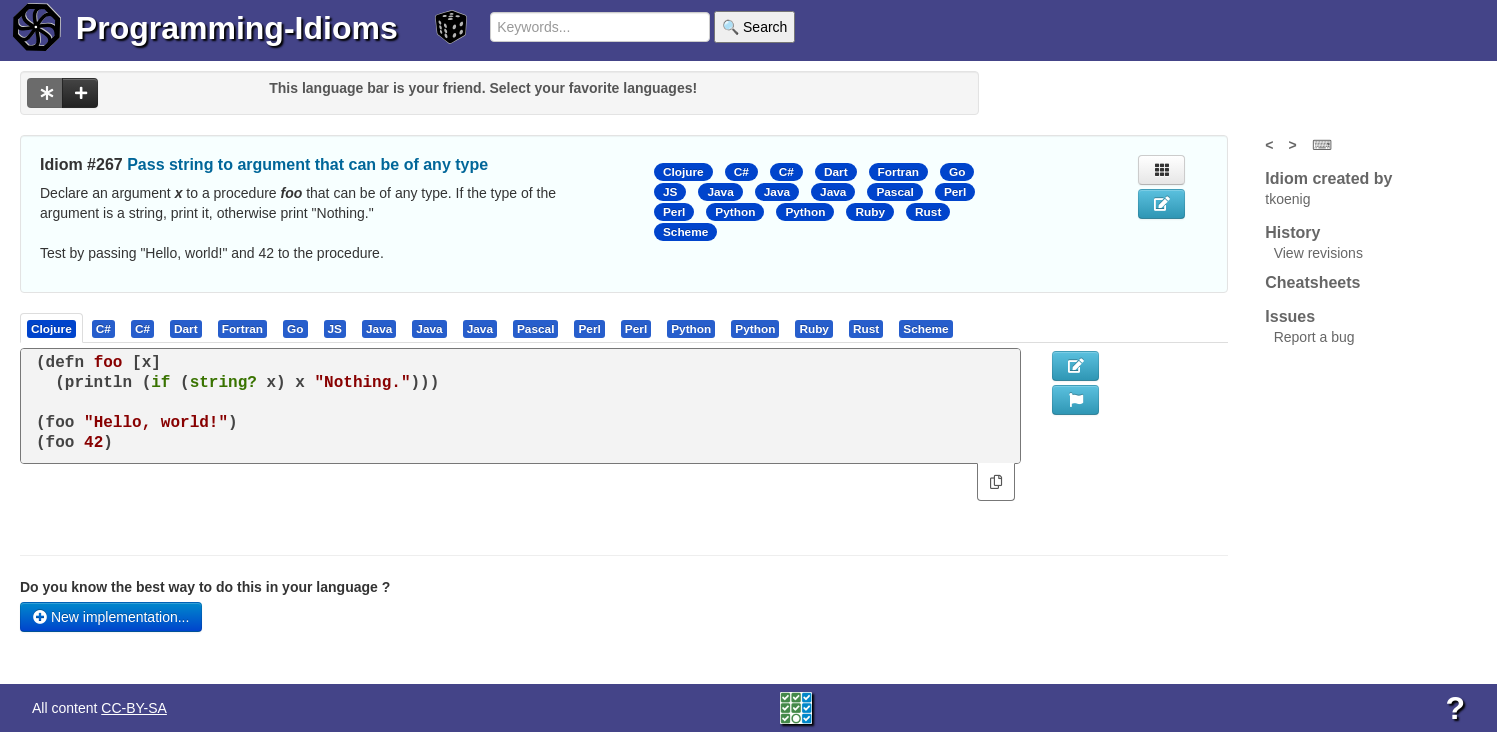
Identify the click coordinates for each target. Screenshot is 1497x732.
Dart (836, 172)
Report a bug (1314, 337)
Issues (1290, 316)
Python (735, 212)
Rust (928, 212)
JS (670, 192)
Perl (955, 192)
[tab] (52, 328)
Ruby (870, 212)
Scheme (685, 232)
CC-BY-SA (134, 708)
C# (741, 172)
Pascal (895, 192)
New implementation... (111, 617)
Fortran (898, 172)
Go (957, 172)
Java (720, 192)
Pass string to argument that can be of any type (307, 164)
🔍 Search (754, 27)
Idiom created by (1328, 178)
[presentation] (51, 328)
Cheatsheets (1312, 282)
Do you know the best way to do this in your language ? (205, 587)
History (1292, 232)
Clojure (683, 172)
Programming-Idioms (237, 28)
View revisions (1318, 253)
